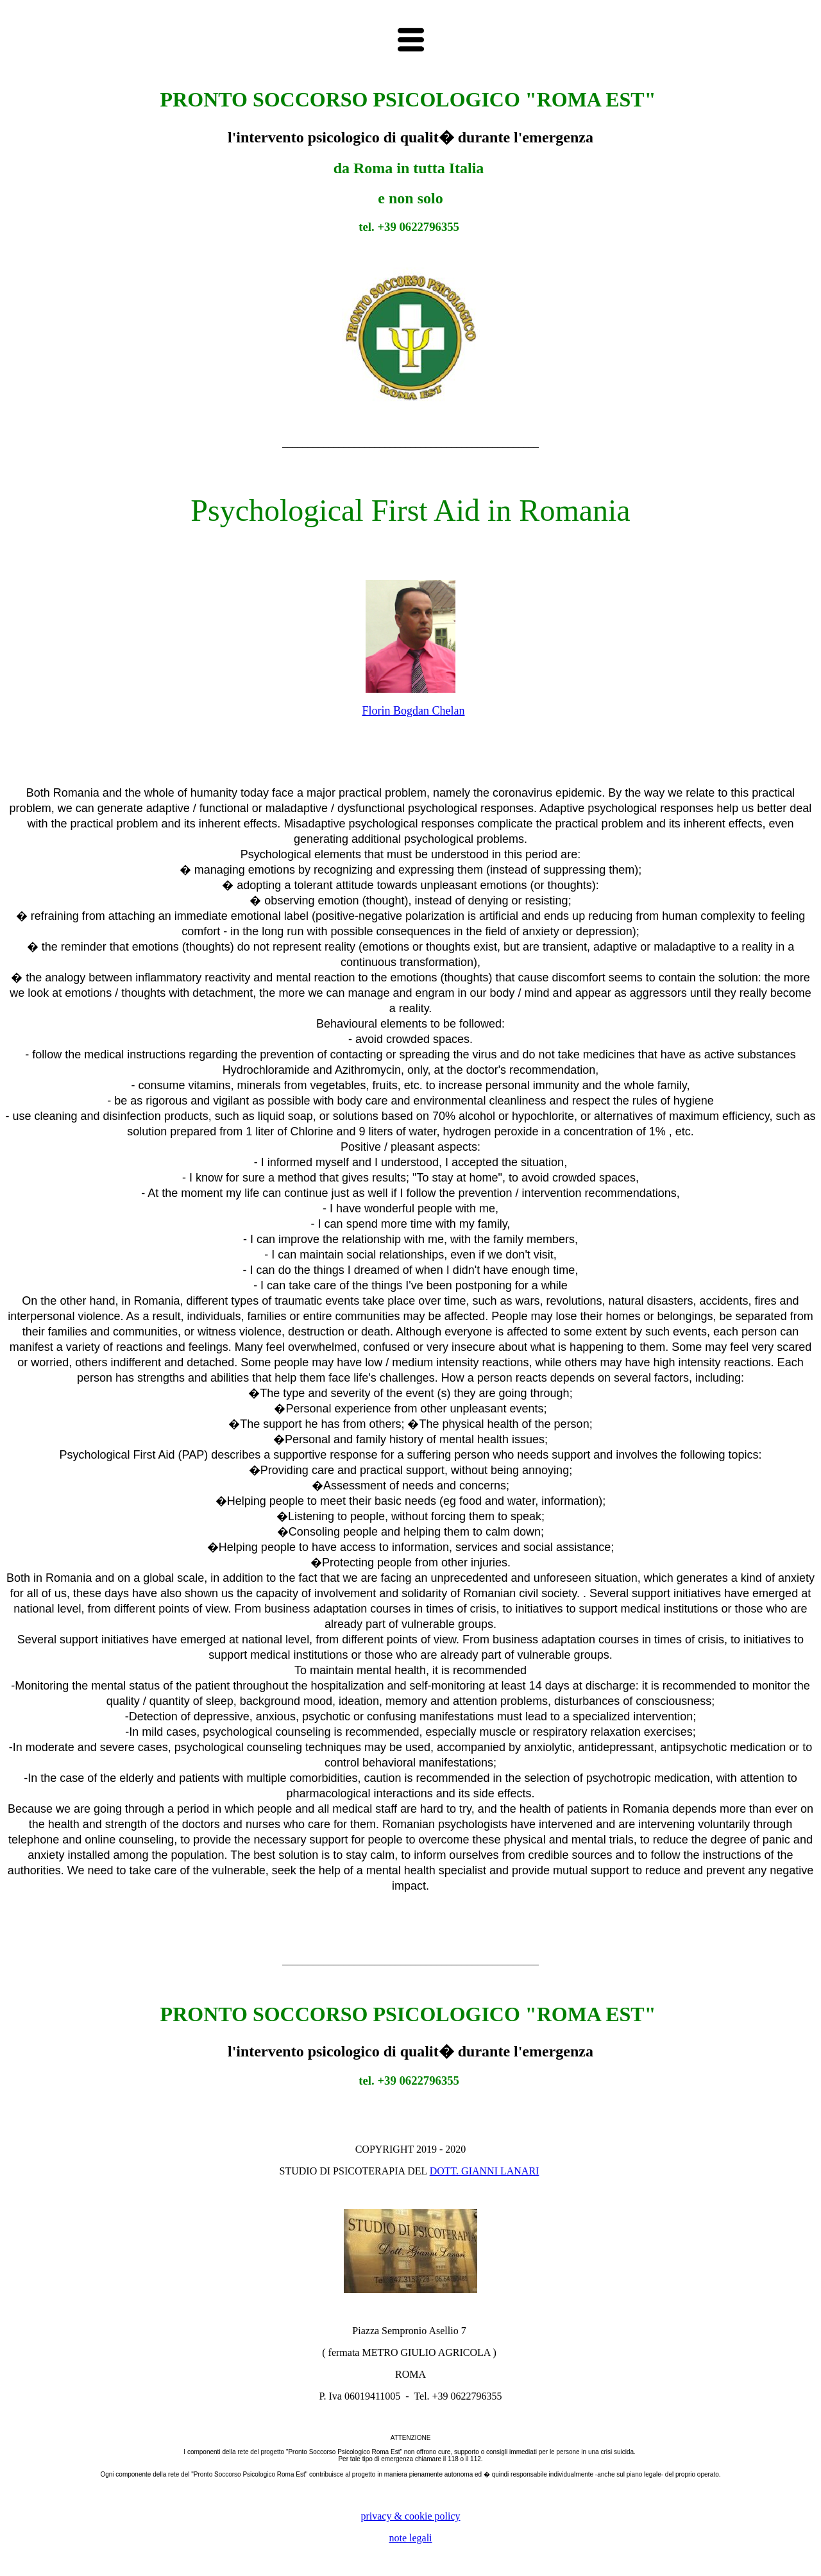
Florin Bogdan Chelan (413, 710)
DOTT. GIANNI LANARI (484, 2170)
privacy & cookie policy (410, 2516)
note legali (410, 2537)
